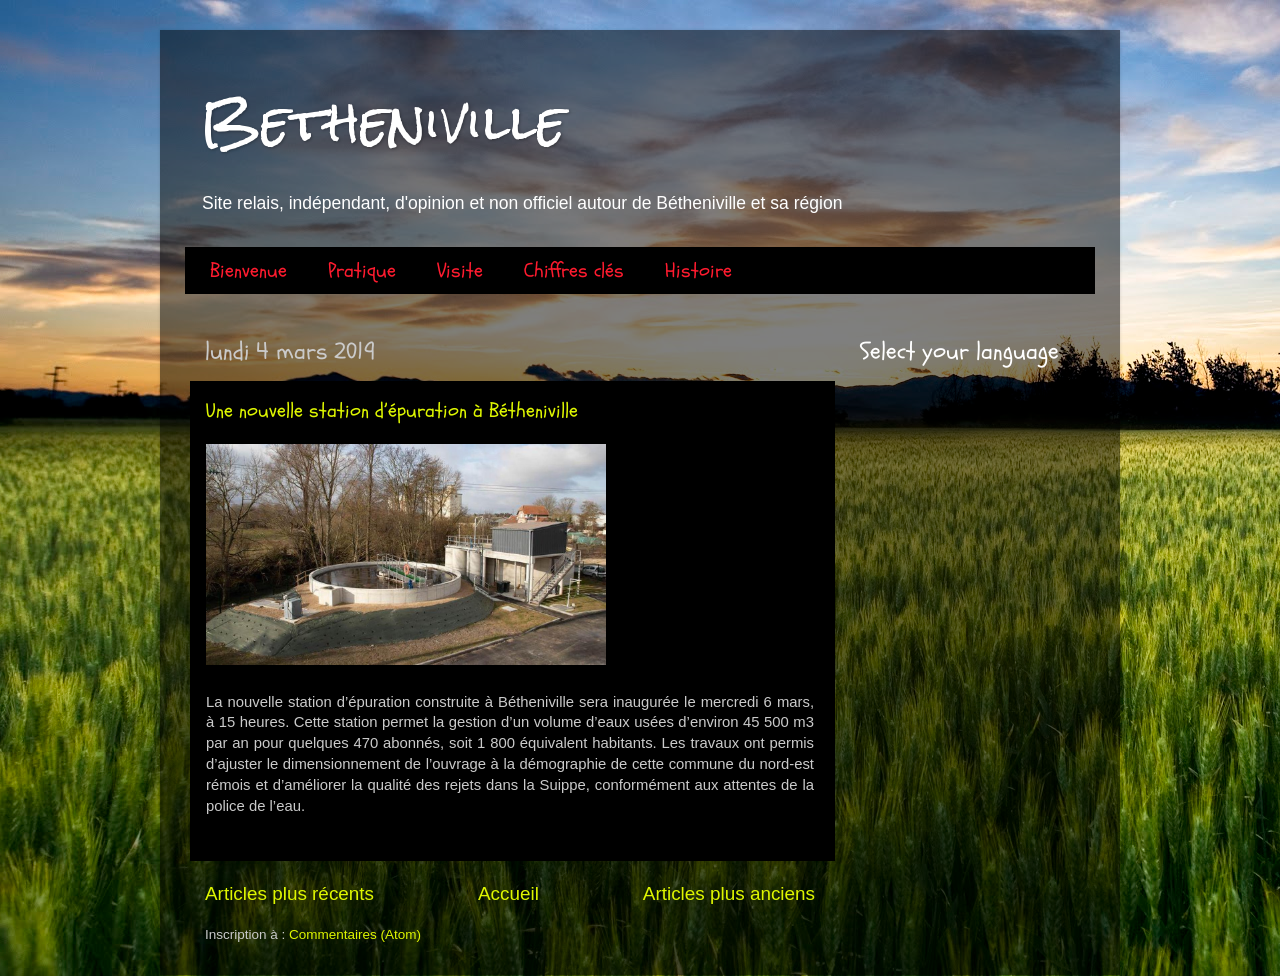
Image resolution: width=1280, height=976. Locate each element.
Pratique (362, 270)
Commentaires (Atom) (355, 934)
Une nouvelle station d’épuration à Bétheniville (392, 410)
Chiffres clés (574, 270)
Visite (460, 270)
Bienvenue (248, 270)
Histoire (698, 270)
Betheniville (383, 121)
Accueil (508, 893)
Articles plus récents (289, 893)
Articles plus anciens (729, 893)
